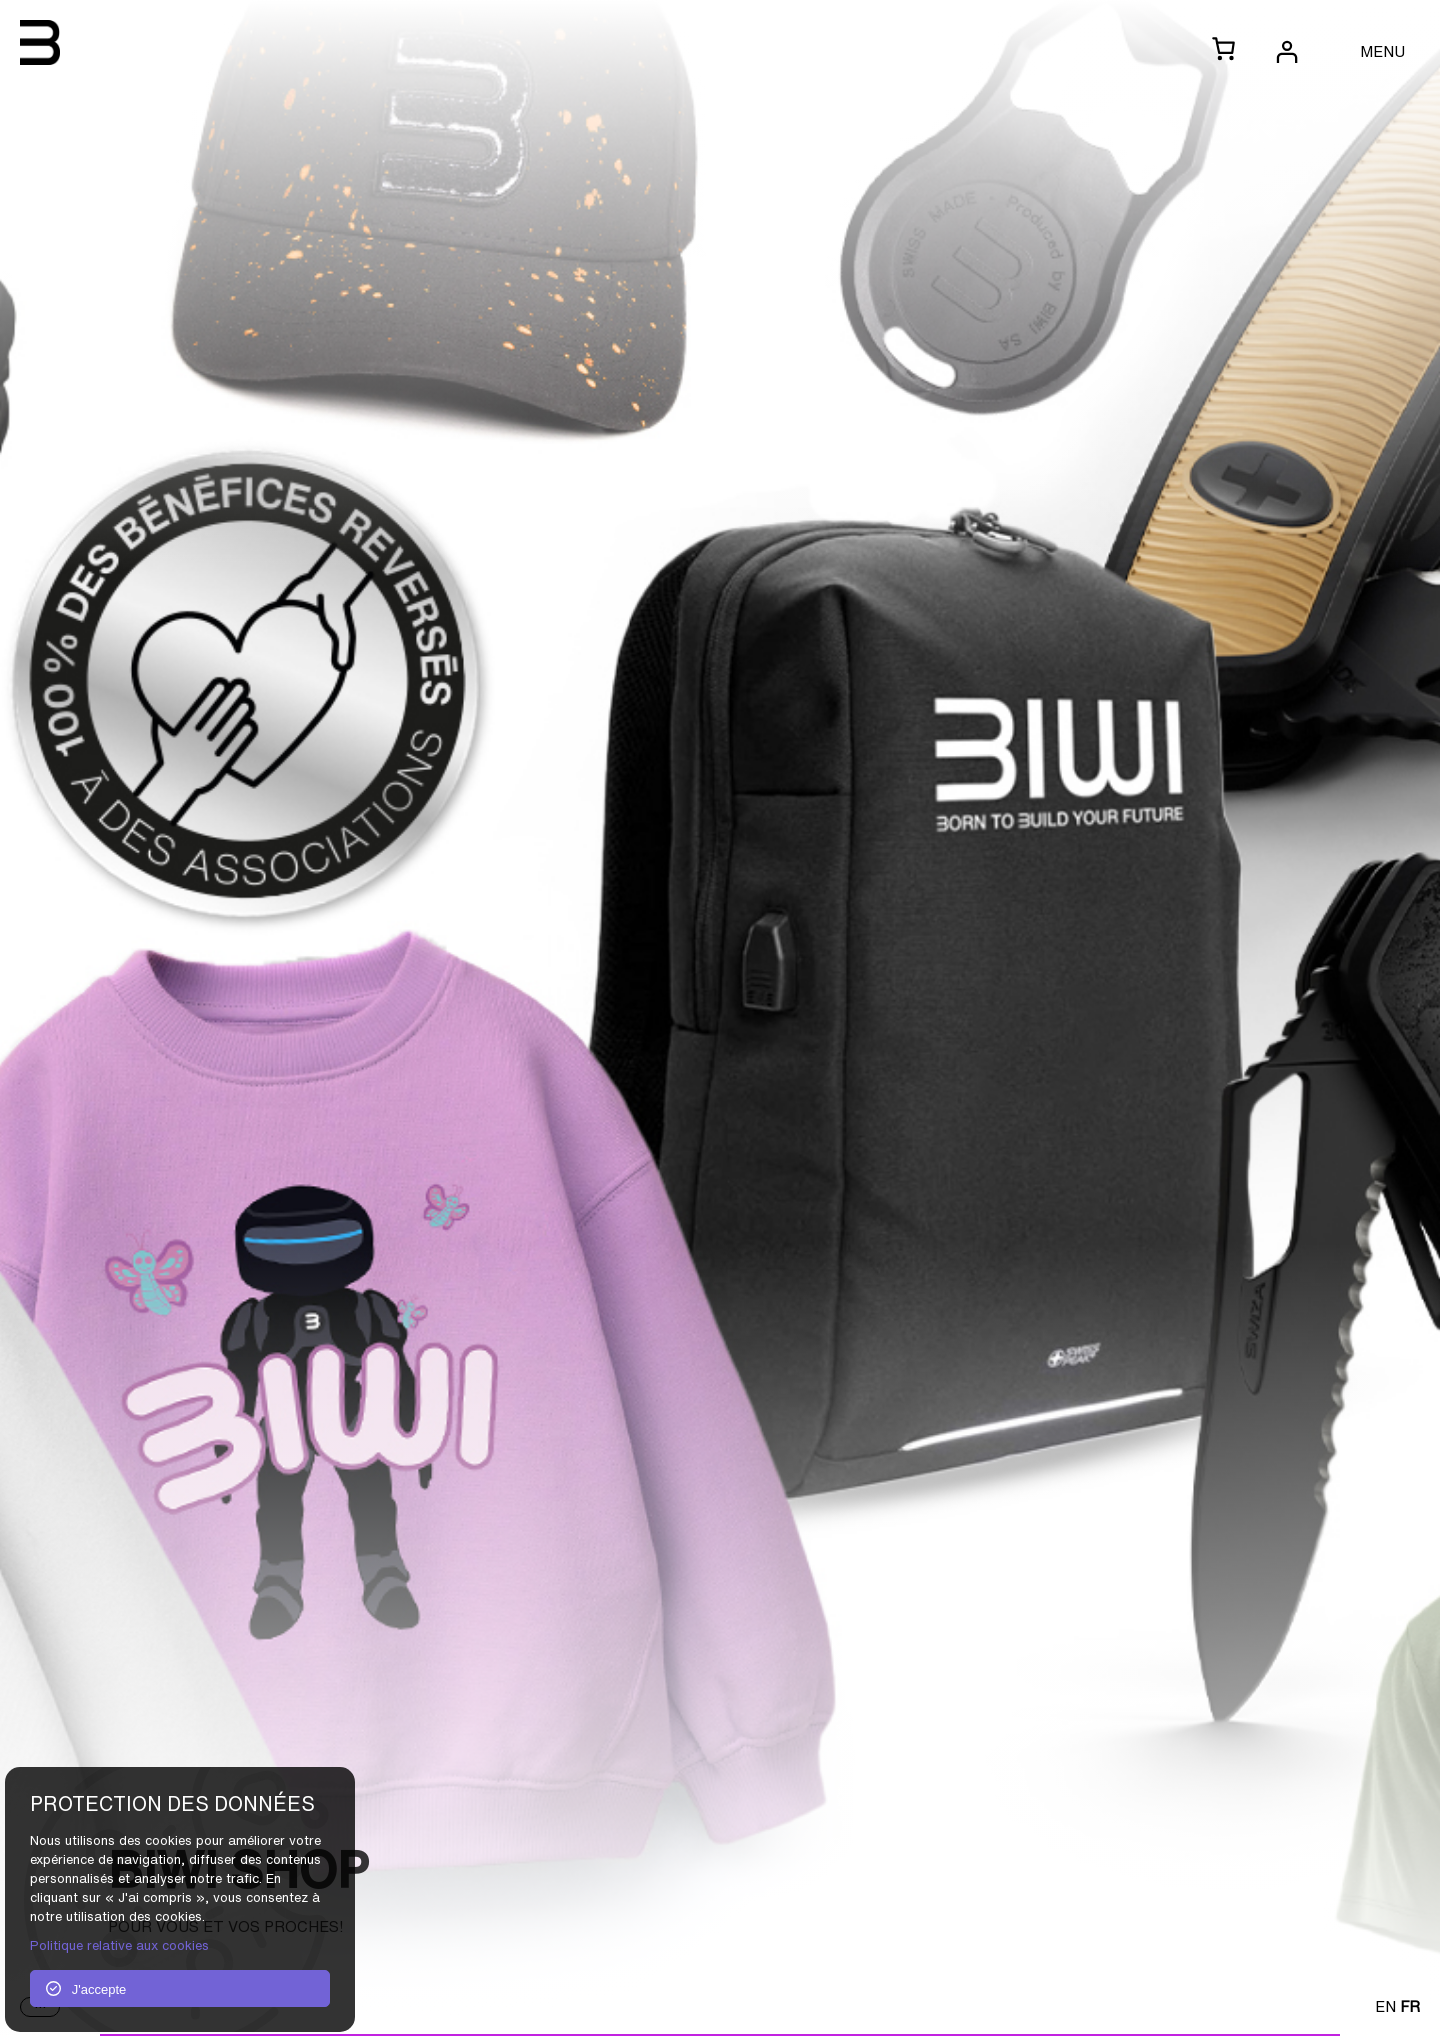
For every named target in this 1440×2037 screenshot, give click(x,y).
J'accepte (86, 1989)
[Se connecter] (1286, 51)
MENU (1382, 51)
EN (1385, 2006)
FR (1410, 2006)
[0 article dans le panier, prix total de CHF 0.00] (1223, 50)
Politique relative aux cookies (119, 1945)
